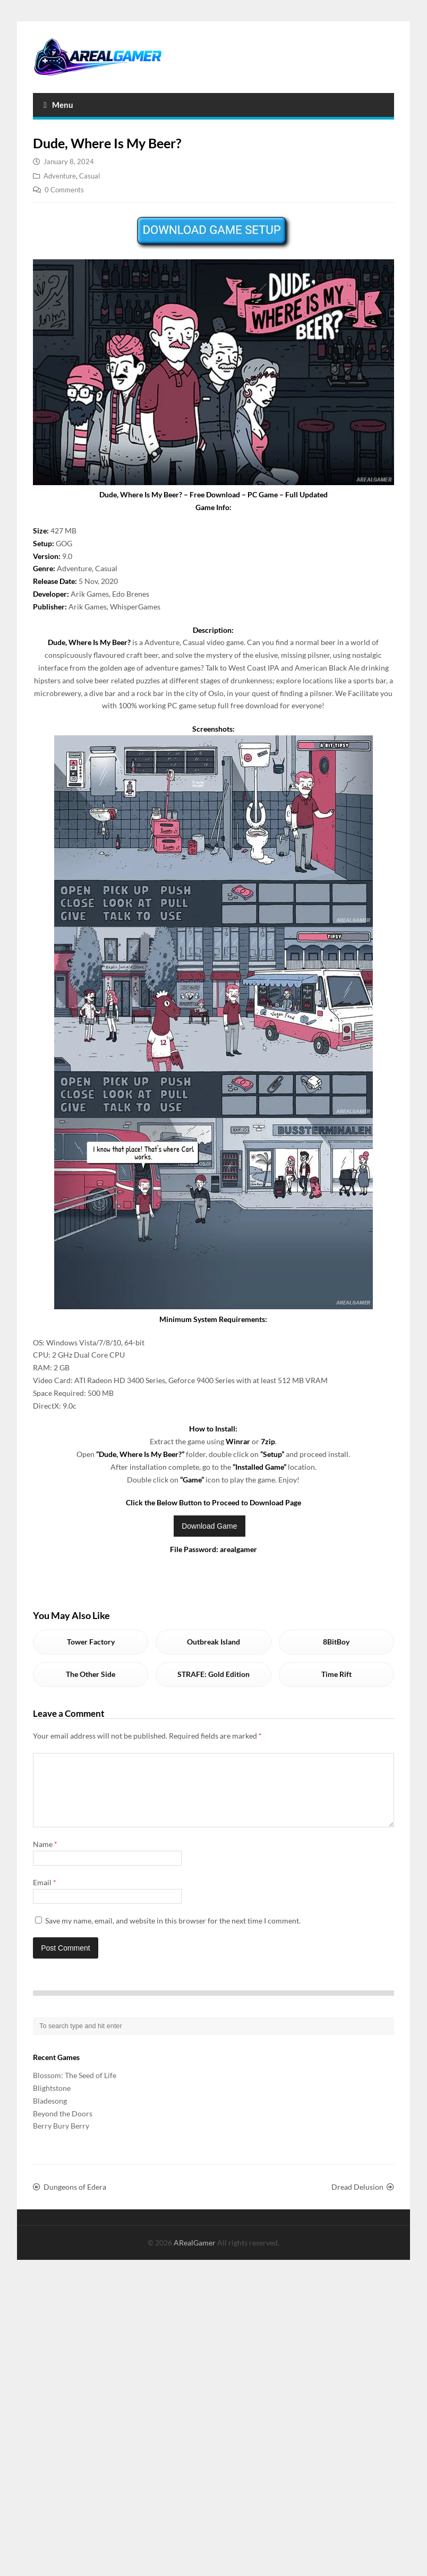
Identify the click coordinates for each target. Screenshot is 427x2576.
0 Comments (64, 189)
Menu (58, 104)
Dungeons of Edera (75, 2199)
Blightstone (52, 2100)
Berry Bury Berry (61, 2138)
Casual (89, 176)
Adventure (60, 176)
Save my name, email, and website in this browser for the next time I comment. (173, 1933)
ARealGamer (195, 2255)
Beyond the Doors (62, 2126)
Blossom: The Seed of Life (74, 2087)
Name (45, 1856)
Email (44, 1895)
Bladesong (50, 2113)
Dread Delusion (357, 2199)
